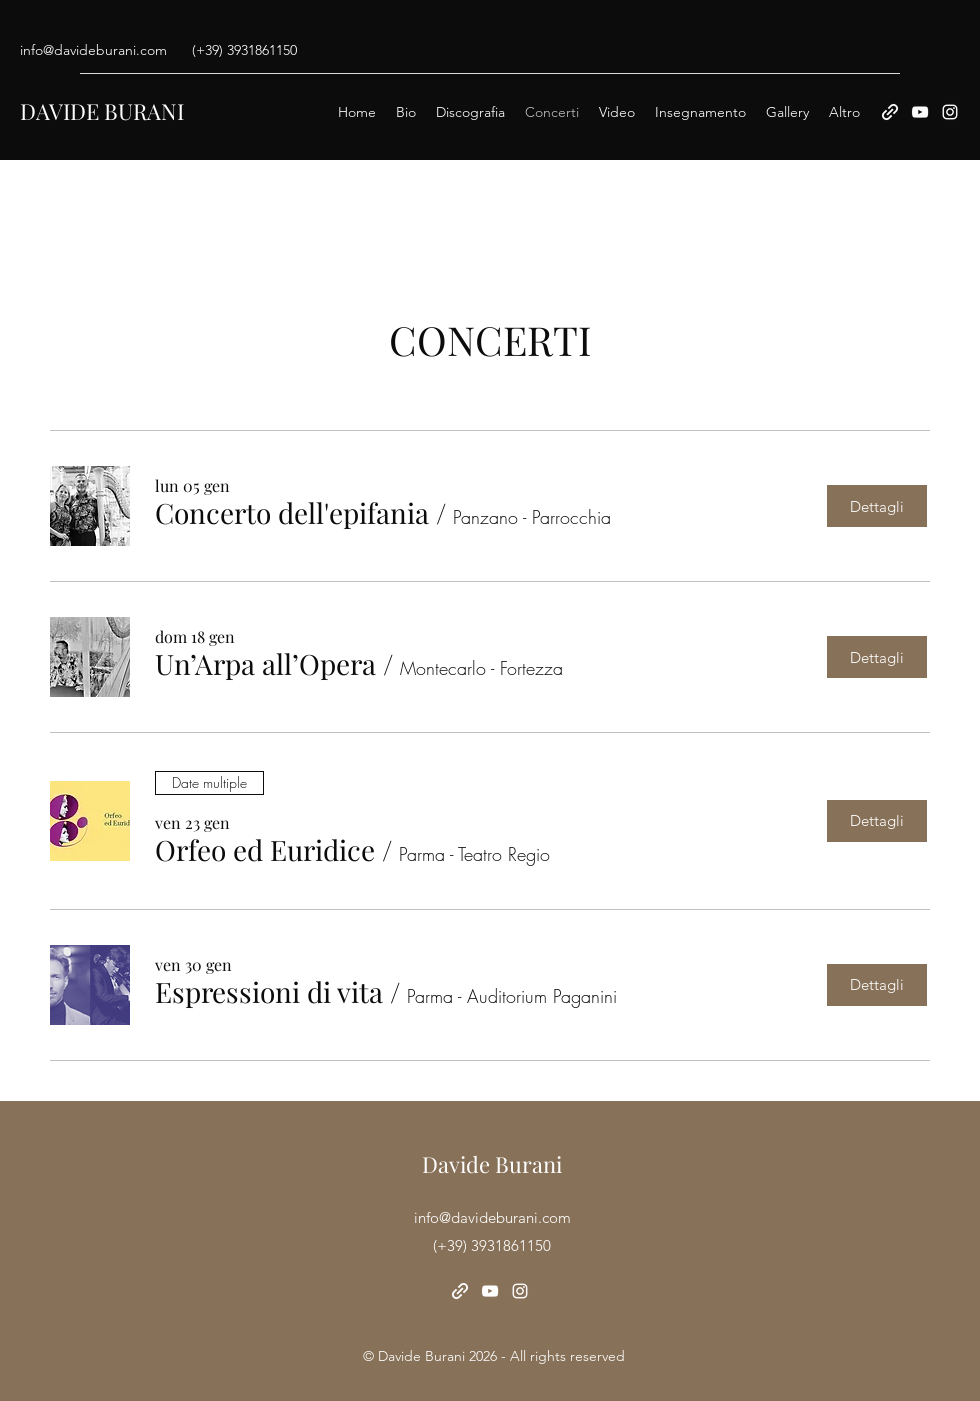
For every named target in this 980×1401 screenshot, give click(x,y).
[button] (292, 513)
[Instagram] (950, 112)
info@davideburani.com (93, 50)
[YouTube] (920, 112)
